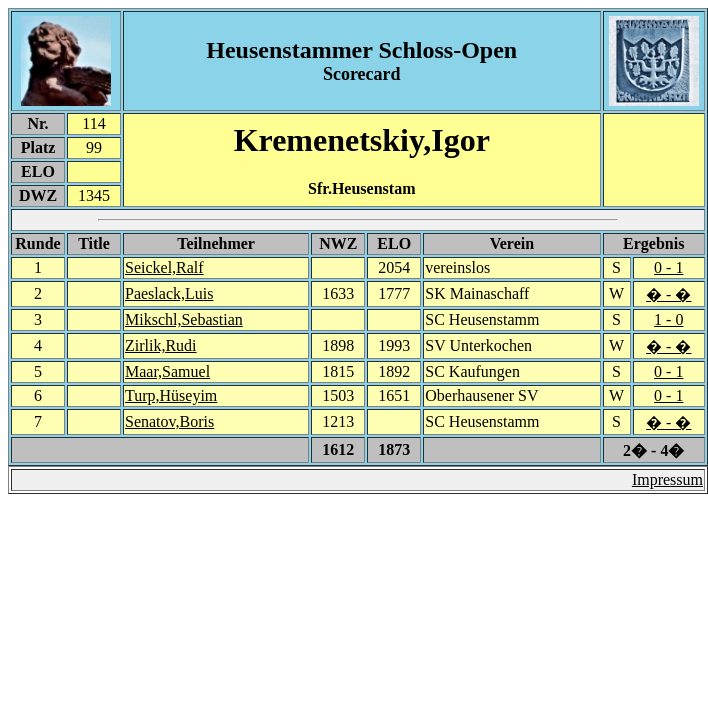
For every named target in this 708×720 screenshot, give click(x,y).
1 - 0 (668, 319)
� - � (668, 294)
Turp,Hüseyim (171, 395)
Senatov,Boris (169, 421)
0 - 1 (668, 267)
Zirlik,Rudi (161, 345)
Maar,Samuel (167, 371)
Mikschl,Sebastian (184, 319)
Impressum (667, 479)
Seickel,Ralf (164, 267)
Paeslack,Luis (169, 293)
